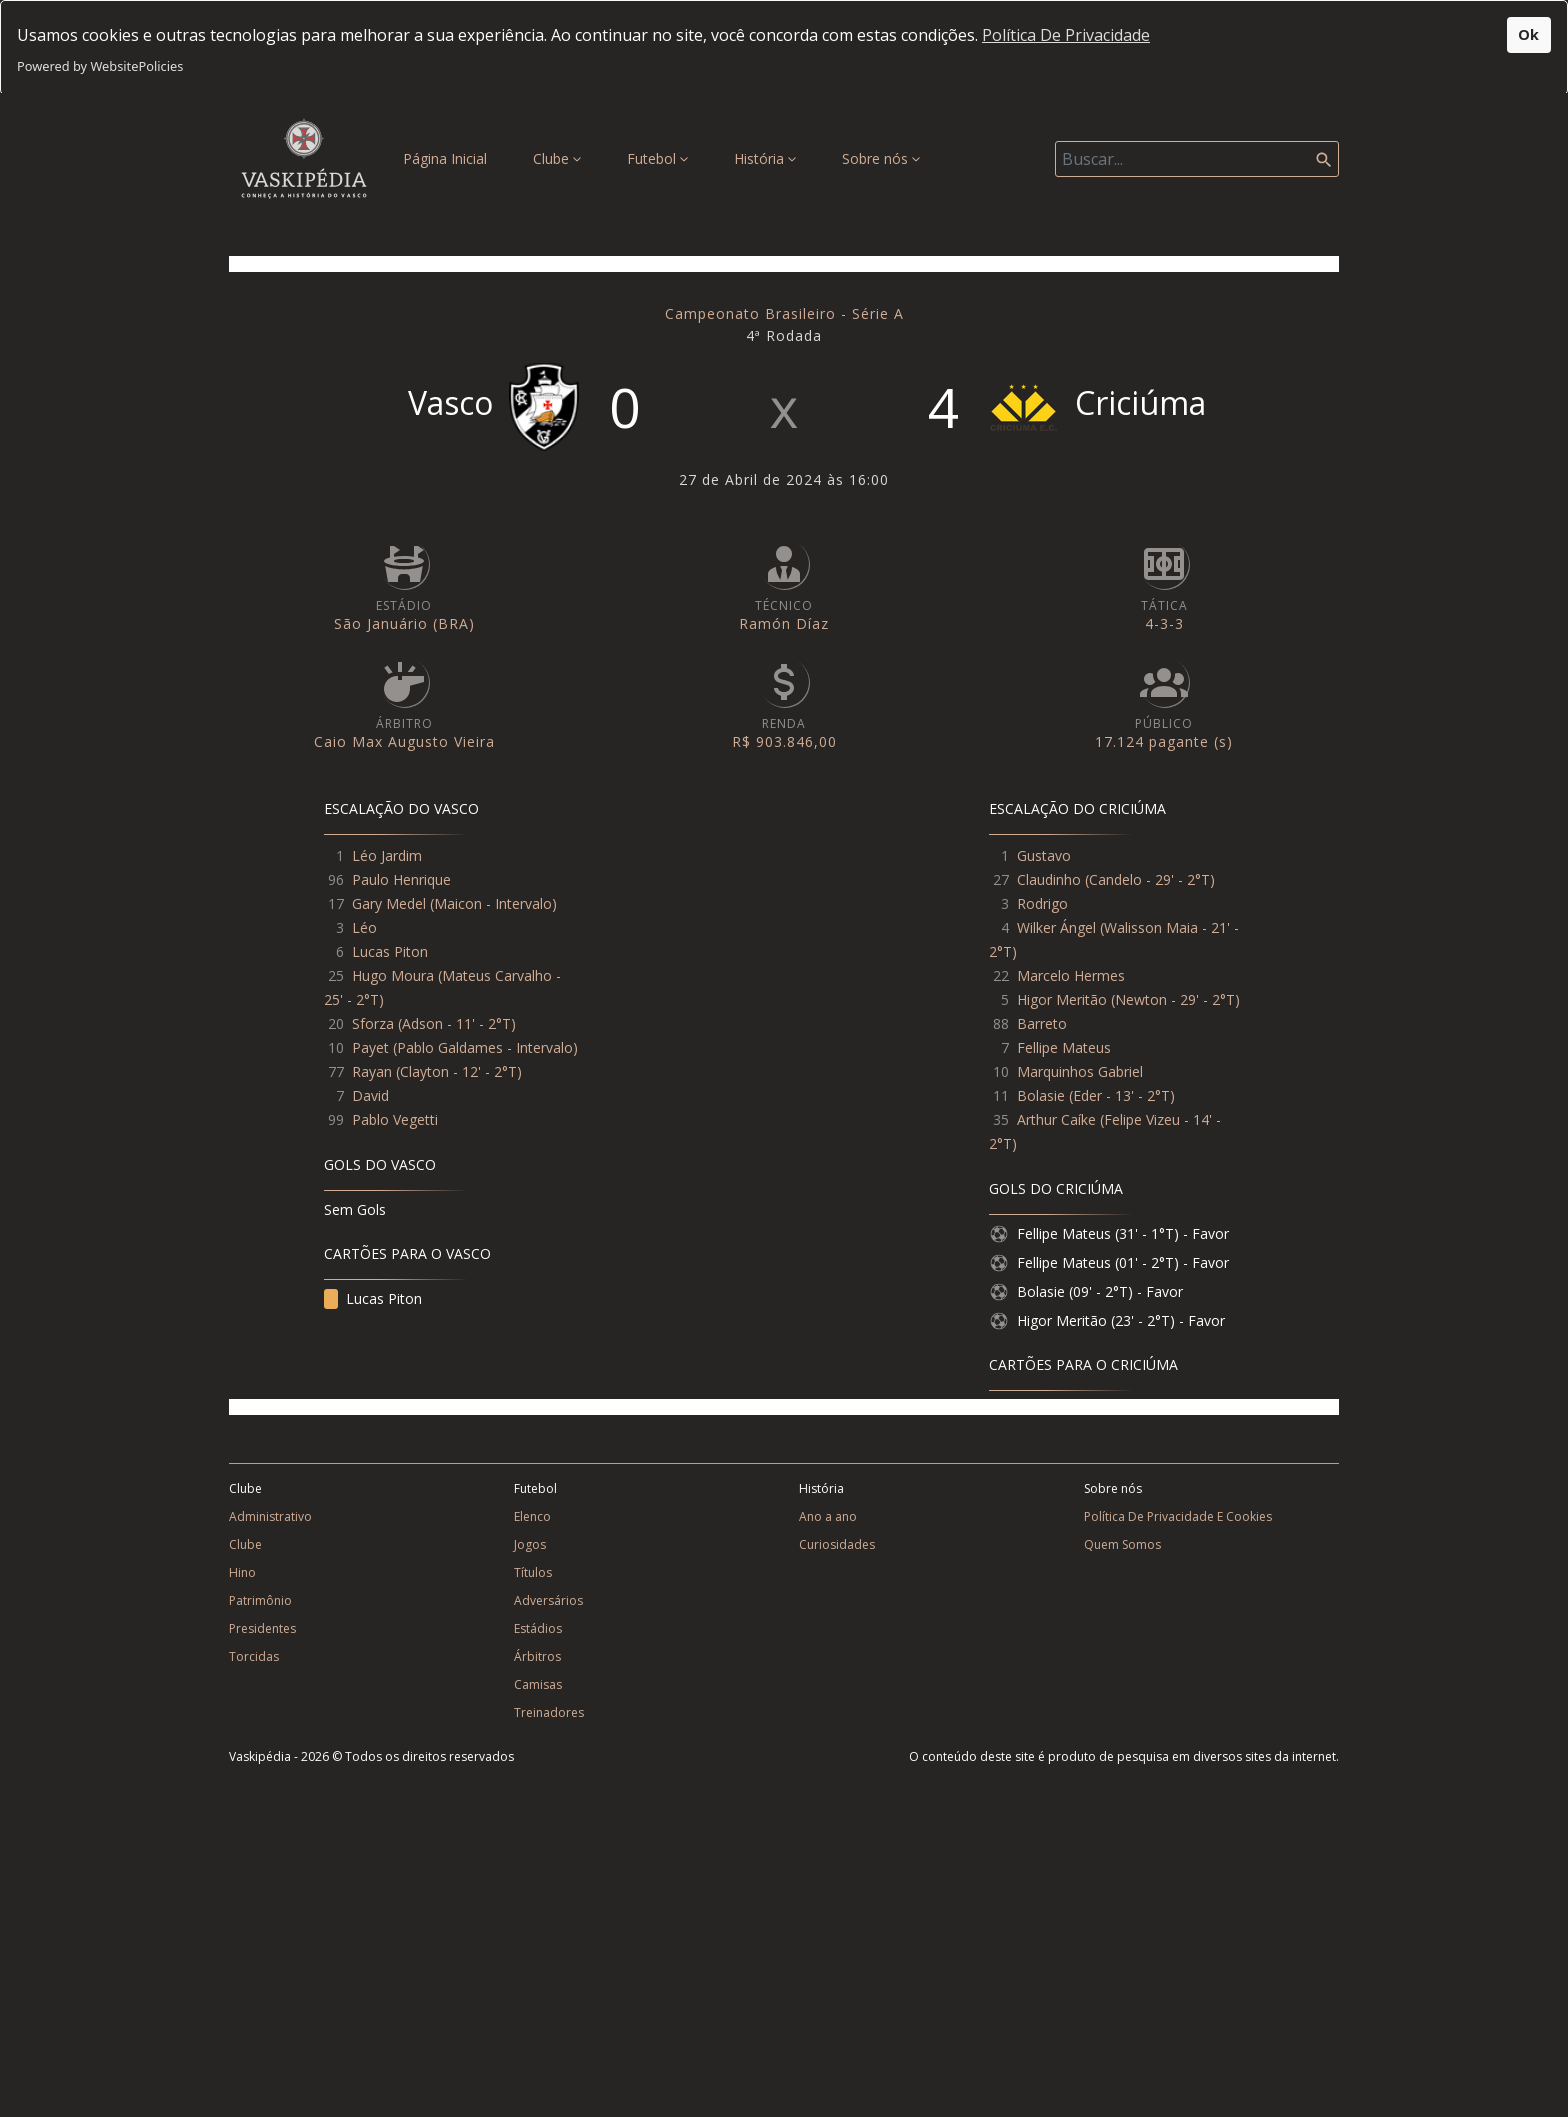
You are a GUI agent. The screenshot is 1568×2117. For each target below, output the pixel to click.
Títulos (533, 1572)
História (765, 158)
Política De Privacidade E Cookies (1178, 1516)
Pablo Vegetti (395, 1119)
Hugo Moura (393, 975)
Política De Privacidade (1066, 35)
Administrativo (270, 1516)
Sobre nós (881, 158)
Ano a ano (828, 1516)
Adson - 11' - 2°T (456, 1023)
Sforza (373, 1023)
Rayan (372, 1071)
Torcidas (254, 1656)
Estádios (538, 1628)
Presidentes (262, 1628)
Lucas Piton (390, 951)
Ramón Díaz (784, 623)
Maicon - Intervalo (493, 903)
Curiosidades (837, 1544)
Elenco (532, 1516)
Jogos (530, 1544)
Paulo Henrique (401, 879)
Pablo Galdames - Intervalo (485, 1047)
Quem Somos (1122, 1544)
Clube (557, 158)
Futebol (657, 158)
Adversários (548, 1600)
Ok (1528, 34)
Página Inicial (449, 157)
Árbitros (537, 1656)
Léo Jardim (387, 855)
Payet (370, 1047)
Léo (364, 927)
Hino (242, 1572)
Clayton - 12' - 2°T (458, 1071)
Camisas (538, 1684)
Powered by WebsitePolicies (100, 66)
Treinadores (549, 1712)
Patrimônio (260, 1600)
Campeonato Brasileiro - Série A (784, 313)
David (370, 1095)
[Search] (1197, 159)
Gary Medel (389, 903)
